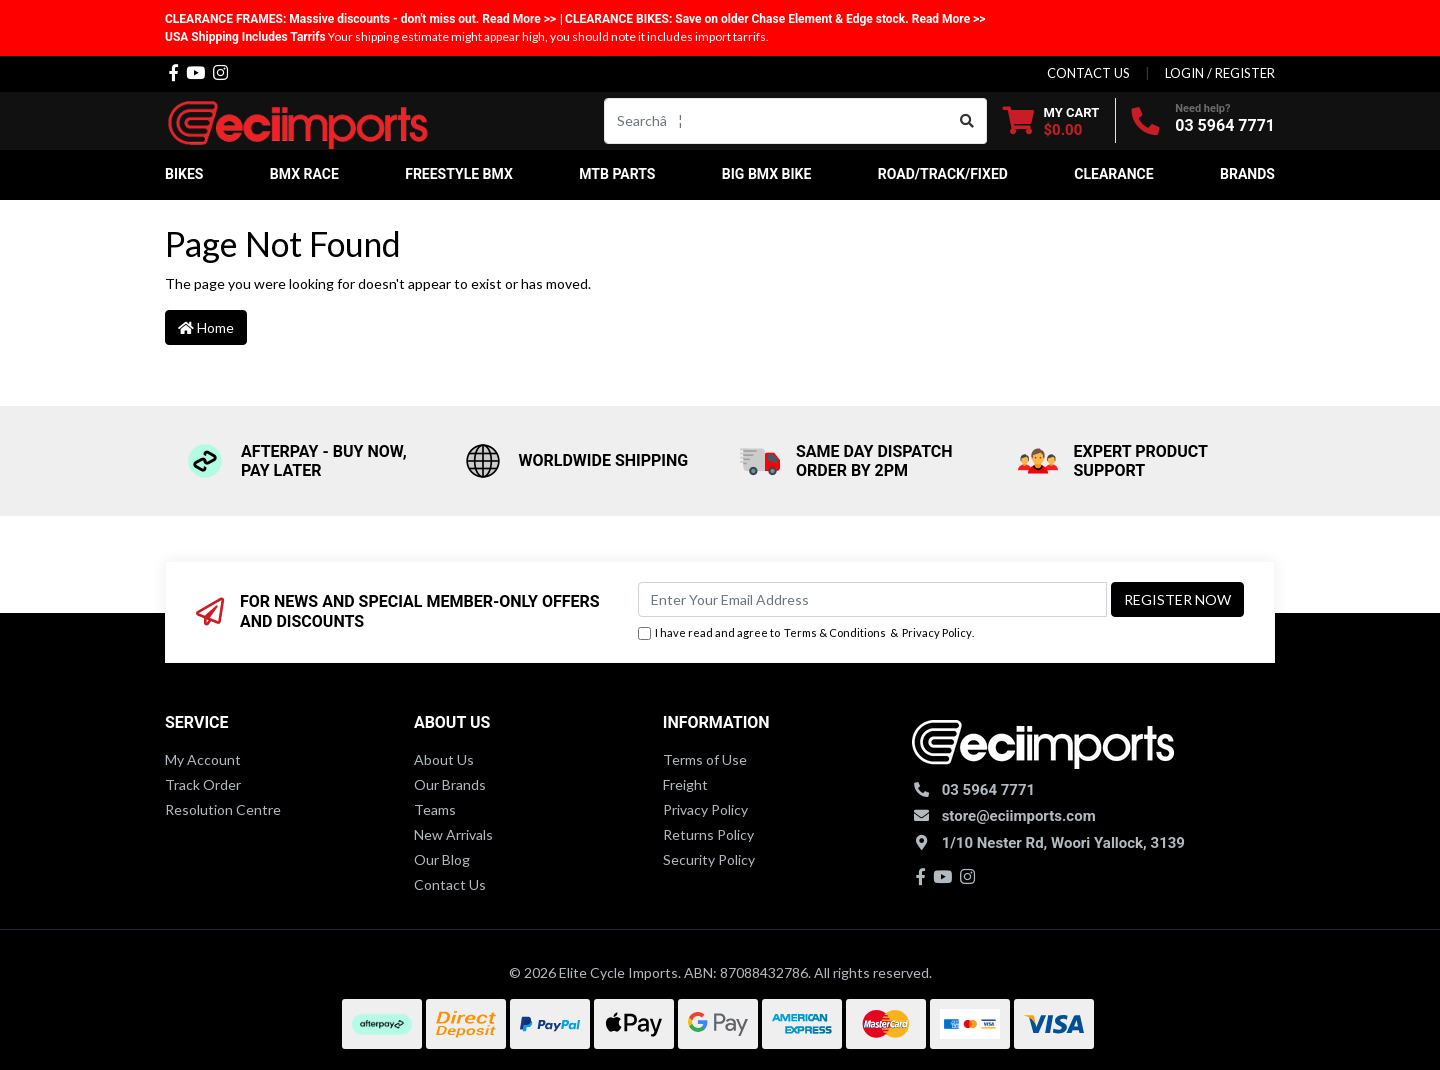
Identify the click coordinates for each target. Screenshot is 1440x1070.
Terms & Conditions (835, 632)
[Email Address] (872, 599)
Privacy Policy (937, 632)
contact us (1088, 73)
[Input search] (776, 121)
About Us (444, 759)
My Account (203, 759)
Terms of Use (705, 759)
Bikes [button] (184, 174)
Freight (685, 784)
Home (206, 327)
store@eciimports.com (1019, 816)
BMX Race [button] (304, 174)
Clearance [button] (1113, 174)
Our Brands (450, 784)
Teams (435, 809)
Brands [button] (1247, 174)
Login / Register (1220, 73)
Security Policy (709, 859)
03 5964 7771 (1225, 125)
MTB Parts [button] (617, 174)
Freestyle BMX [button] (459, 174)
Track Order (203, 784)
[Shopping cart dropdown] (1051, 120)
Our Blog (442, 859)
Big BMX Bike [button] (767, 174)
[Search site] (967, 121)
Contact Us (450, 884)
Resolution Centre (223, 809)
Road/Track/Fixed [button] (943, 174)
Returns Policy (708, 834)
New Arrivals (453, 834)
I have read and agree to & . (806, 633)
